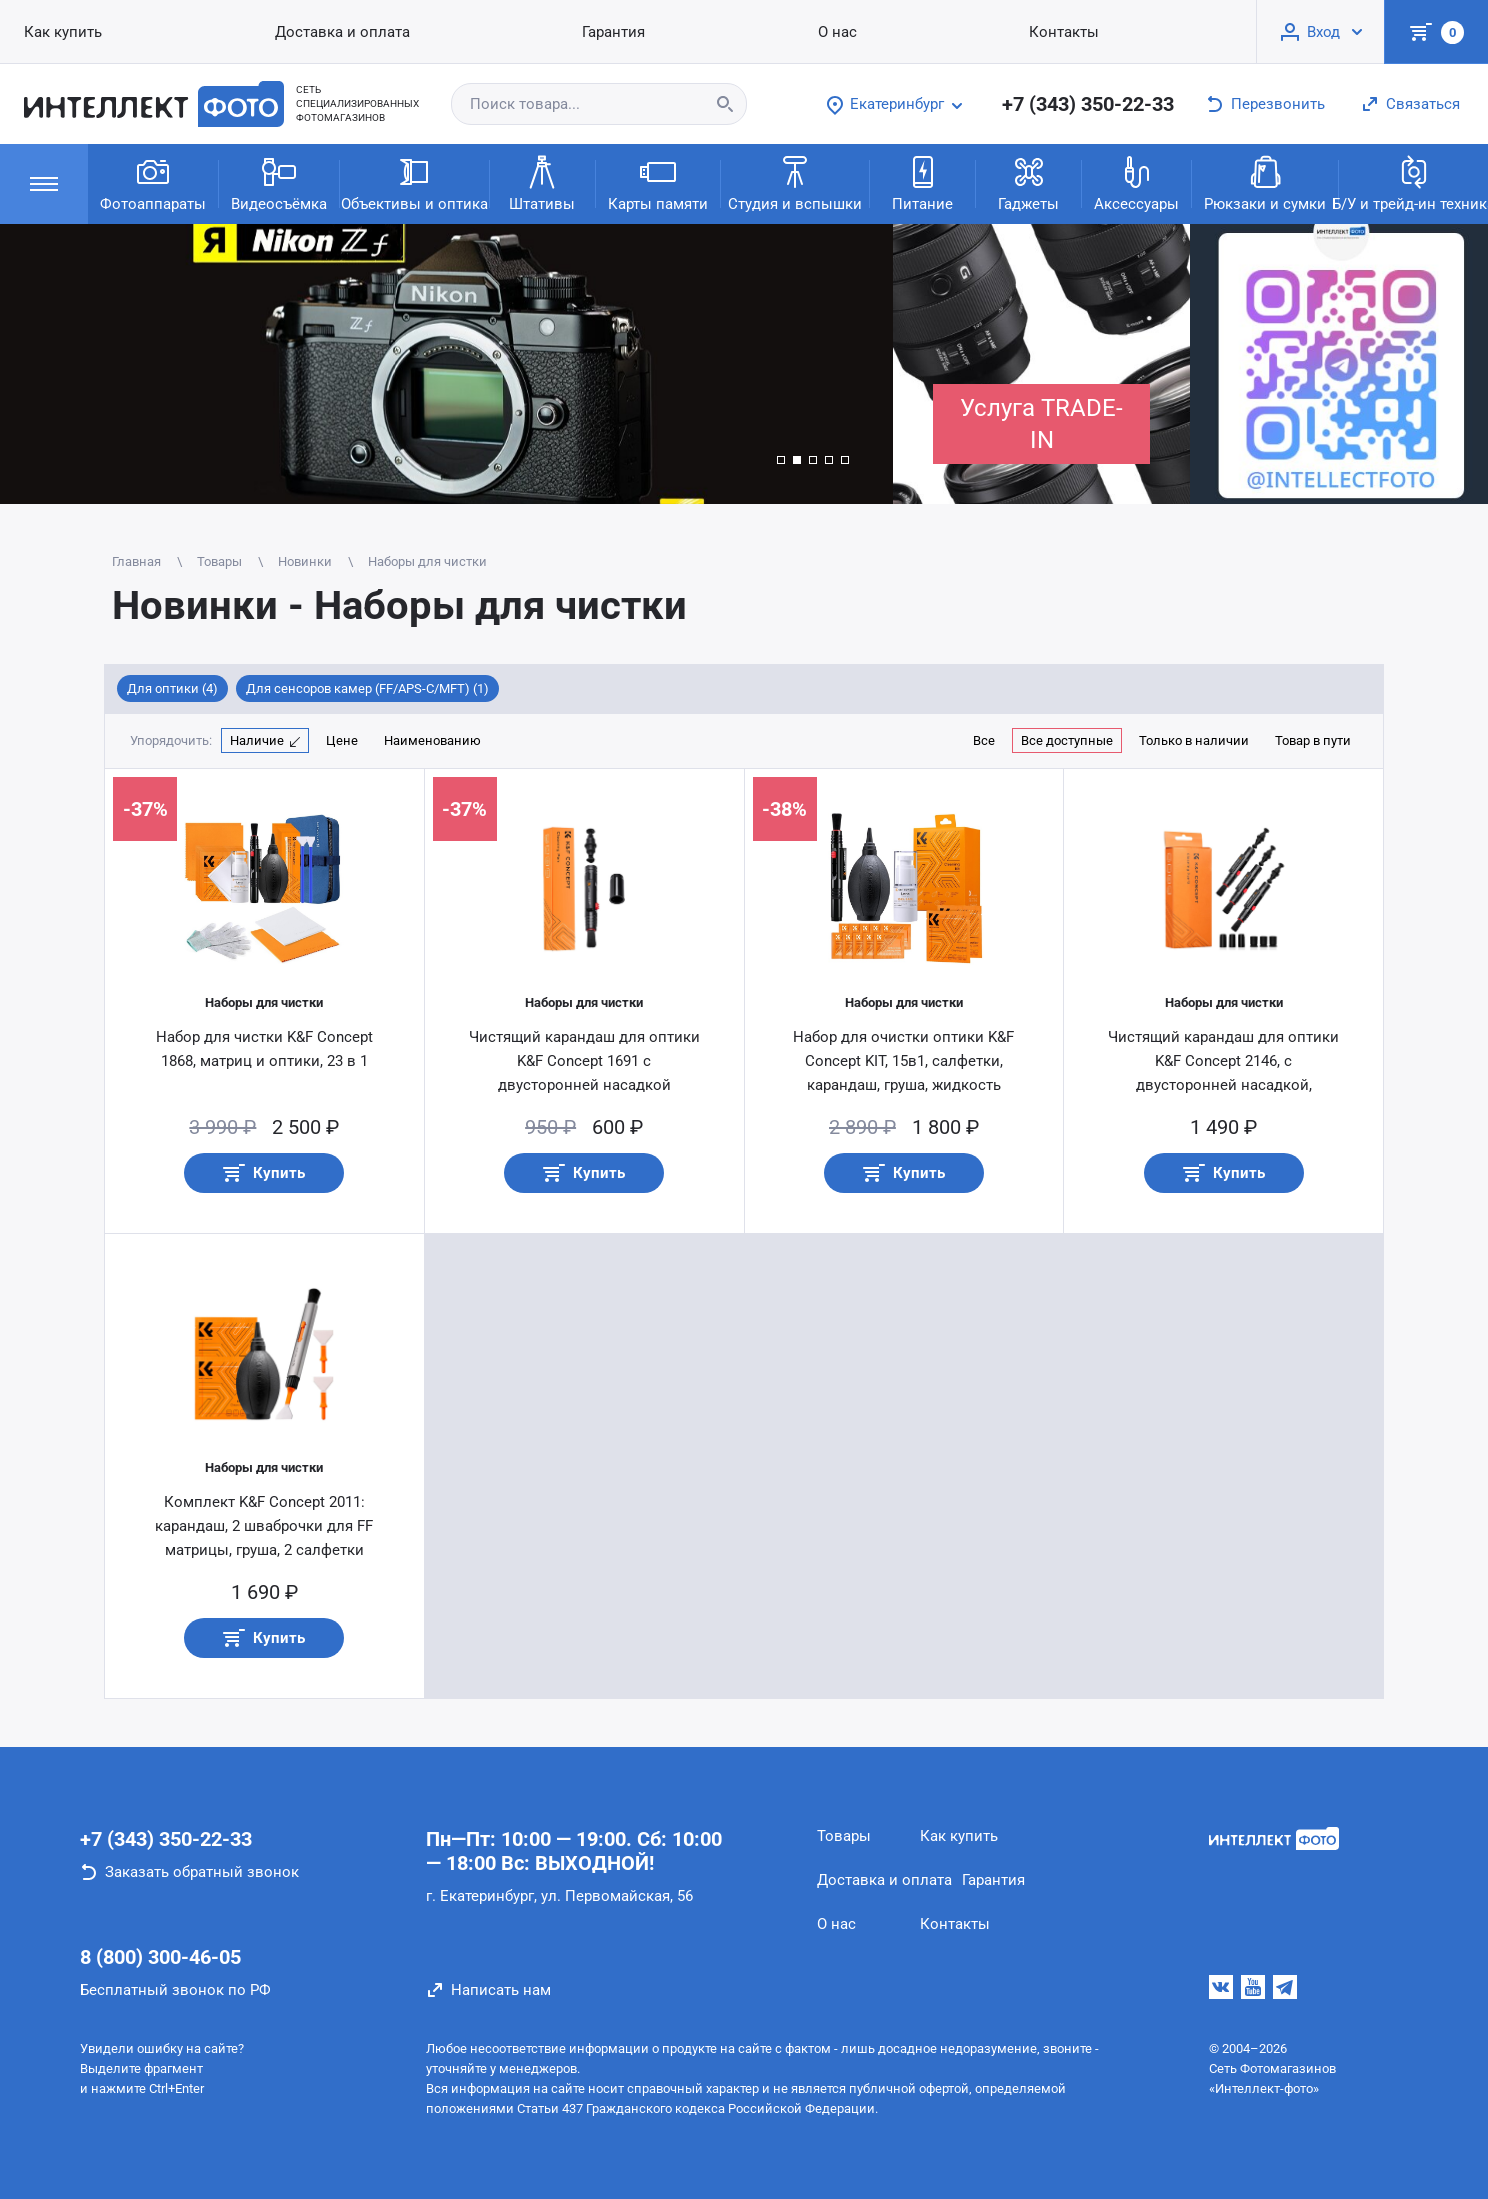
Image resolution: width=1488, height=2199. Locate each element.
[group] (446, 364)
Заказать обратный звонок (202, 1872)
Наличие (257, 740)
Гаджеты (1028, 182)
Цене (342, 740)
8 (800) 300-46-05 (160, 1957)
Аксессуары (1136, 182)
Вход (1323, 32)
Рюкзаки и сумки (1265, 182)
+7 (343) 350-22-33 (1088, 104)
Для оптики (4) (172, 688)
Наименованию (432, 740)
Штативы (542, 182)
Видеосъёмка (279, 182)
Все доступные (1067, 740)
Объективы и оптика (414, 182)
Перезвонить (1278, 104)
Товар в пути (1313, 740)
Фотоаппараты (153, 182)
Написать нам (501, 1990)
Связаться (1423, 104)
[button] (781, 460)
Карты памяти (658, 182)
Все (984, 740)
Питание (922, 182)
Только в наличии (1194, 740)
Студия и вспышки (795, 182)
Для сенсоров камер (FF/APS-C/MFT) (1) (367, 688)
